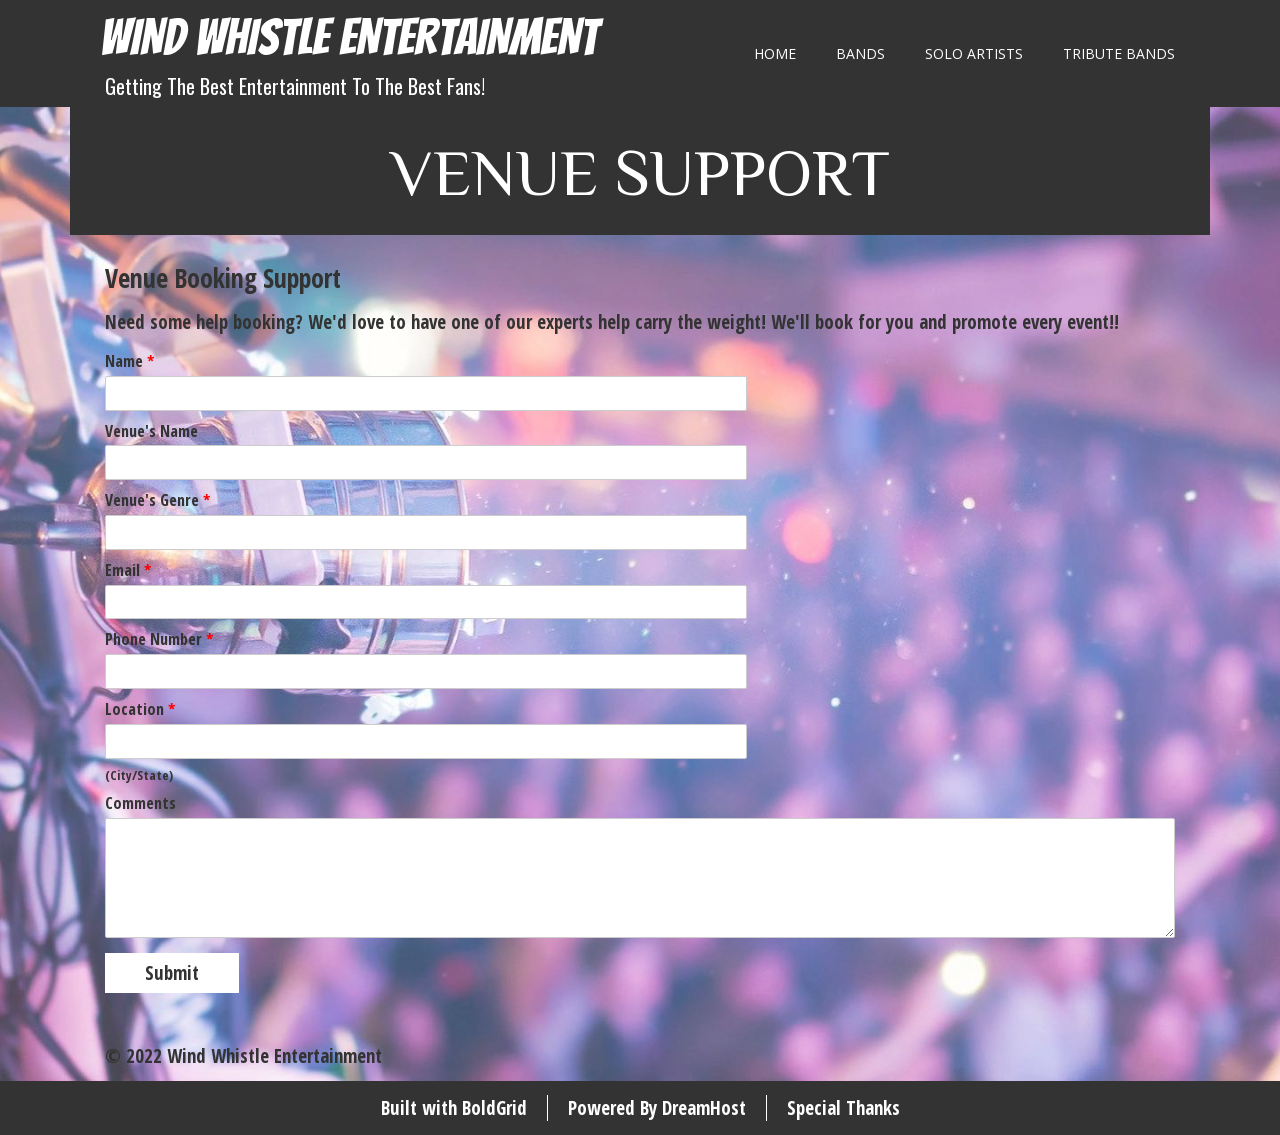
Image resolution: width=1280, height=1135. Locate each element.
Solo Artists (974, 53)
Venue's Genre (157, 500)
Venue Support (640, 170)
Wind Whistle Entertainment (349, 37)
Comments (140, 803)
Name (129, 361)
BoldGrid (494, 1108)
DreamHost (704, 1108)
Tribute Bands (1119, 53)
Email (128, 570)
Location (140, 709)
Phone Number (159, 639)
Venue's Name (151, 431)
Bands (860, 53)
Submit (172, 973)
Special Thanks (843, 1108)
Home (775, 53)
